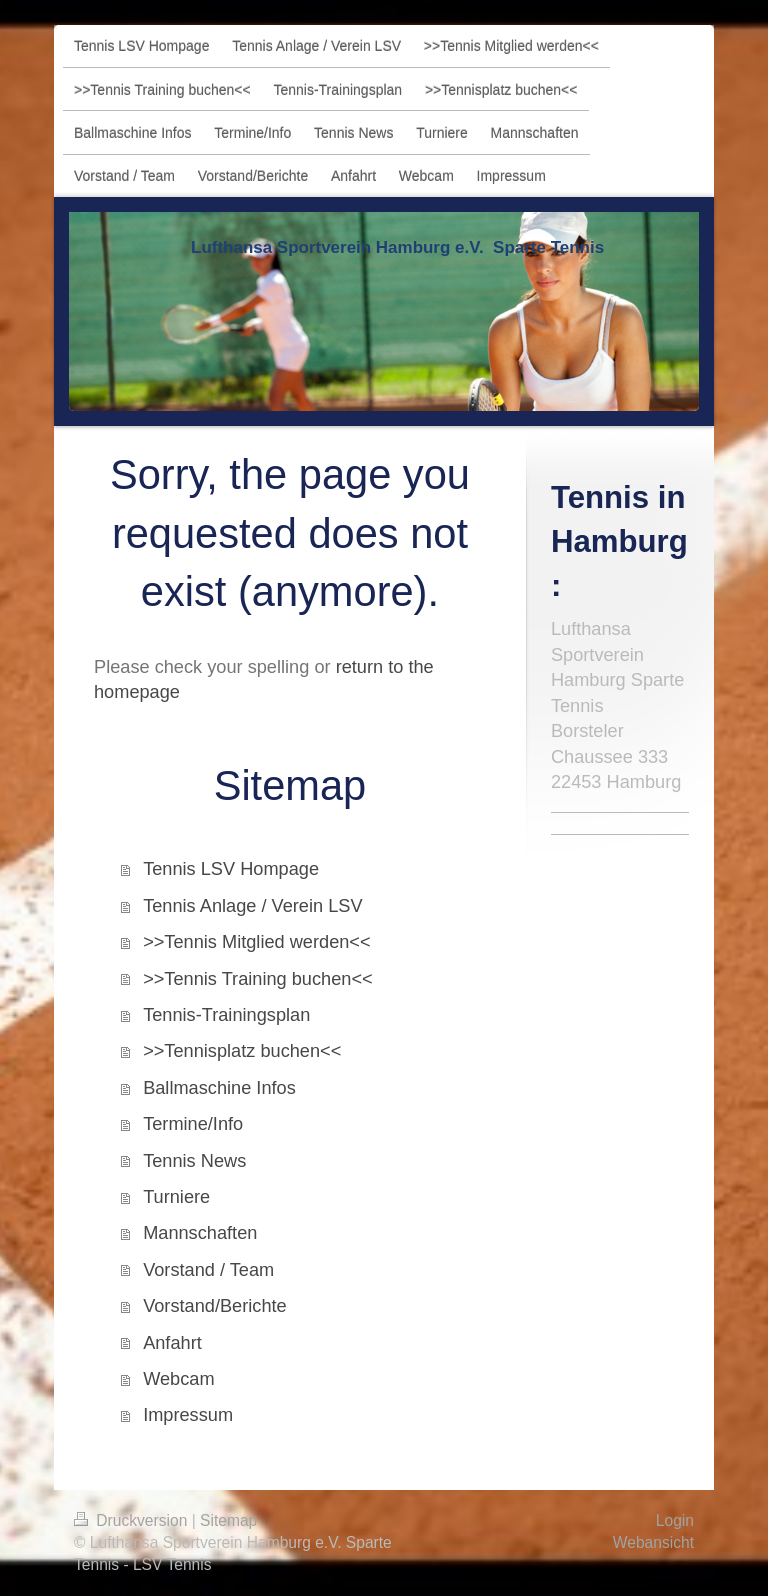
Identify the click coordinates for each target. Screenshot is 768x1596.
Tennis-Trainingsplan (226, 1015)
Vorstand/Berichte (215, 1306)
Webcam (178, 1379)
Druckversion (133, 1520)
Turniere (176, 1197)
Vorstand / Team (208, 1270)
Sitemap (228, 1520)
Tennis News (194, 1161)
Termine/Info (193, 1124)
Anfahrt (172, 1343)
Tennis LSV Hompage (231, 869)
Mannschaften (200, 1233)
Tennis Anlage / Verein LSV (252, 906)
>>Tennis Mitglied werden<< (257, 942)
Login (675, 1520)
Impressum (188, 1415)
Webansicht (653, 1542)
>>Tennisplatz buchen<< (242, 1051)
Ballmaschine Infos (219, 1088)
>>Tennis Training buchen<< (258, 979)
